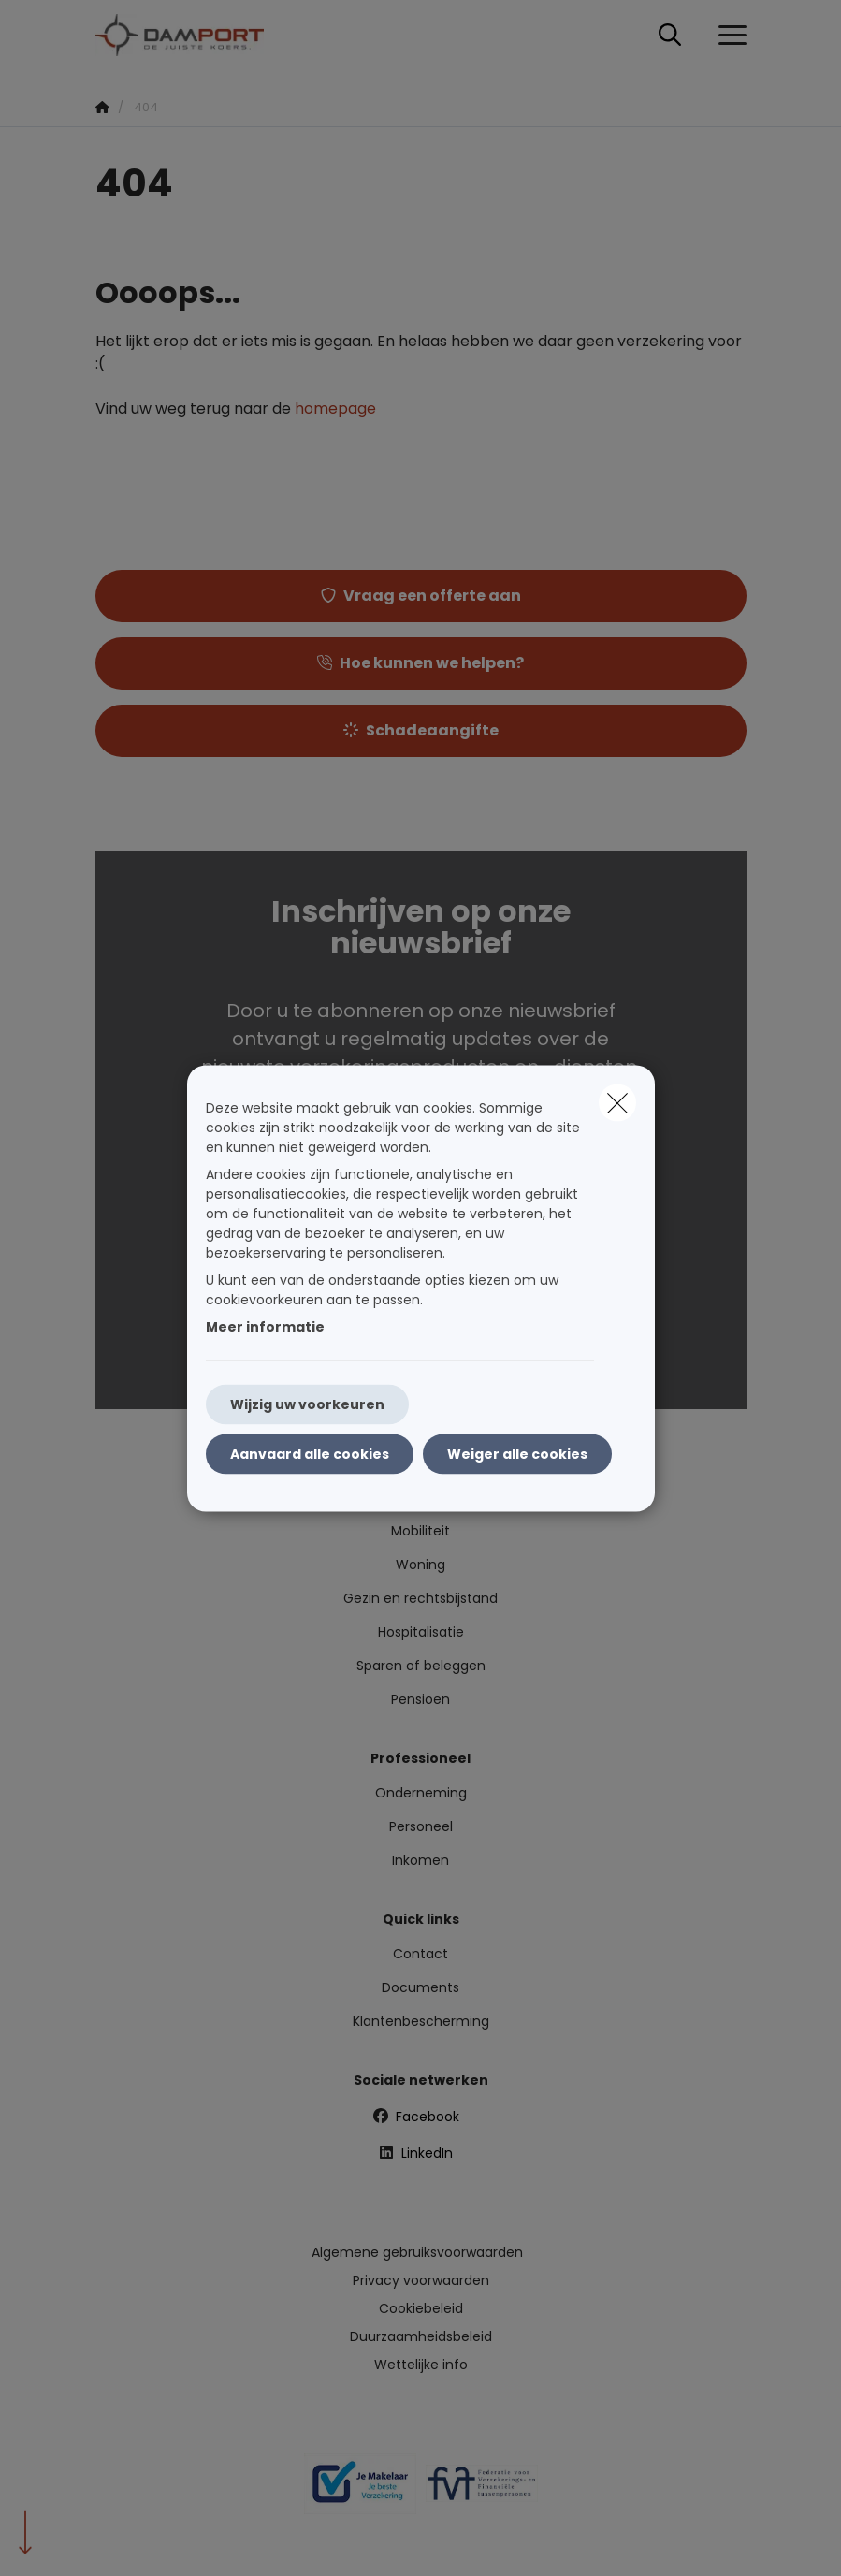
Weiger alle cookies (517, 1453)
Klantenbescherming (421, 2021)
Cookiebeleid (421, 2308)
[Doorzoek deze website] (670, 35)
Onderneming (421, 1792)
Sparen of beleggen (421, 1665)
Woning (420, 1564)
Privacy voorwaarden (421, 2280)
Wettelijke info (421, 2364)
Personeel (421, 1826)
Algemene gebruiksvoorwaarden (417, 2252)
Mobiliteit (420, 1530)
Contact (420, 1953)
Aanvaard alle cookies (309, 1453)
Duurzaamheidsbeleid (421, 2336)
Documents (420, 1987)
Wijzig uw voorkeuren (307, 1403)
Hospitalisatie (421, 1632)
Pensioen (420, 1699)
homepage (335, 408)
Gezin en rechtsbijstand (420, 1598)
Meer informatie (265, 1326)
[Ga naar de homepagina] (190, 35)
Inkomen (420, 1860)
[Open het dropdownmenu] (728, 35)
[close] (617, 1102)
